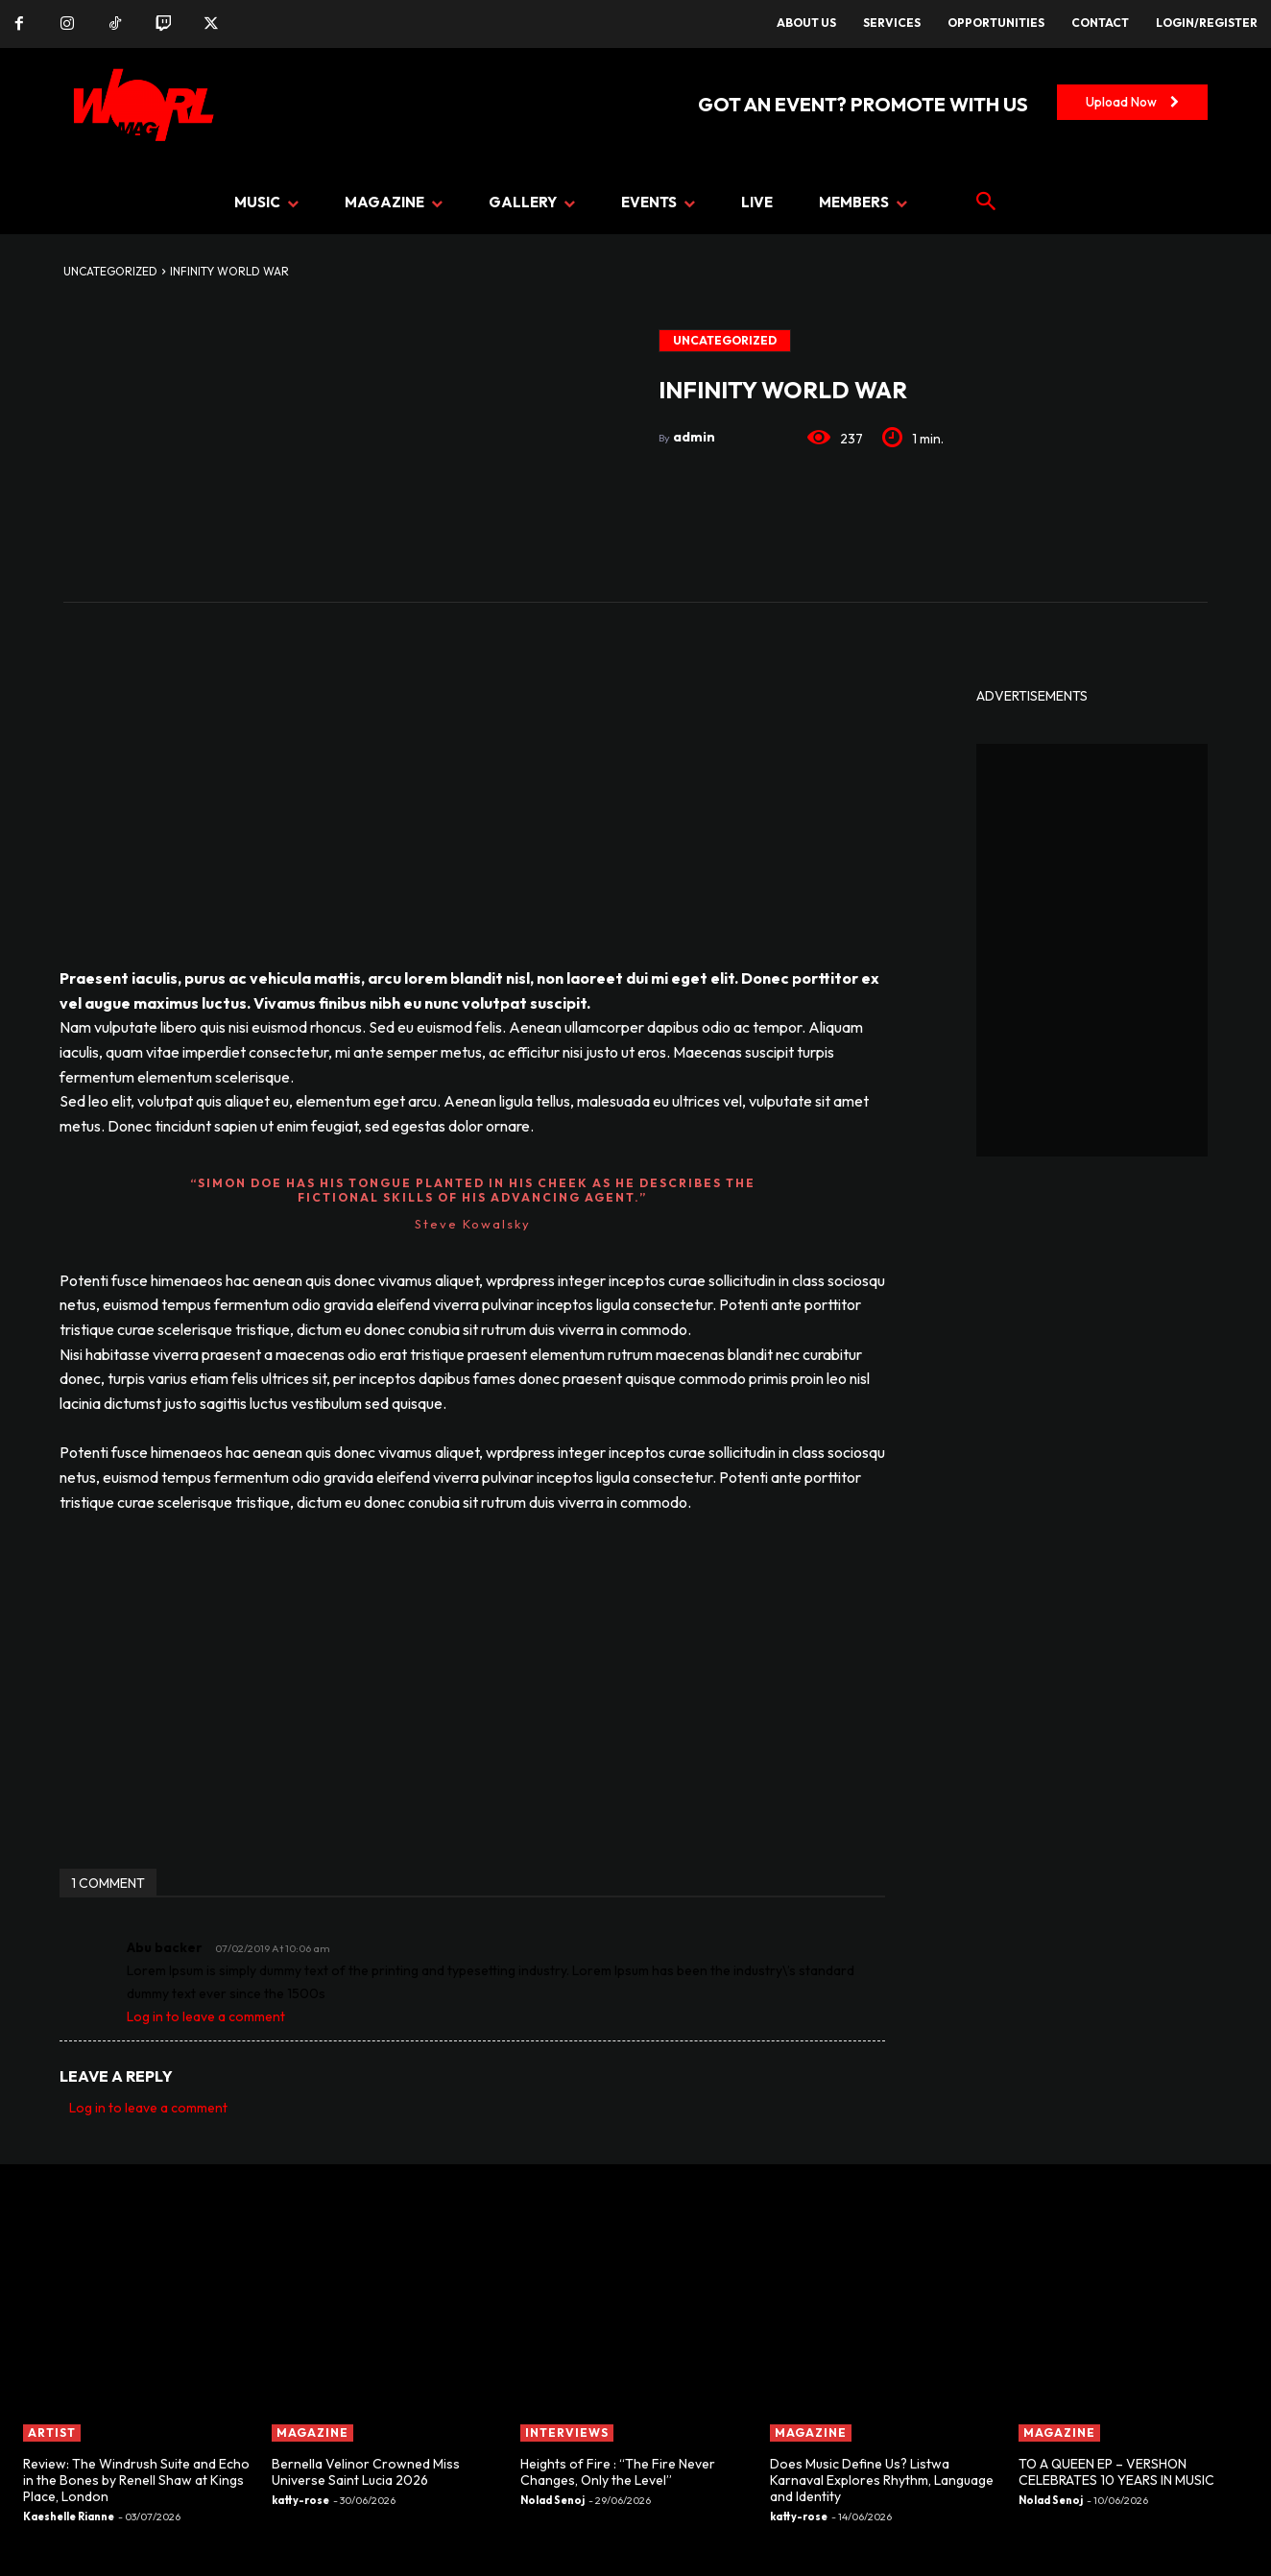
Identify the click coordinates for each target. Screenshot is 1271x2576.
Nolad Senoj (552, 2500)
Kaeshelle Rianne (68, 2516)
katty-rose (300, 2500)
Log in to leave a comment (206, 2016)
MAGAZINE (312, 2432)
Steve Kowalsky (473, 1223)
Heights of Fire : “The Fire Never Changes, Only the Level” (617, 2472)
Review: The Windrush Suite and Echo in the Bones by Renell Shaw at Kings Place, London (136, 2480)
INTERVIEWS (567, 2432)
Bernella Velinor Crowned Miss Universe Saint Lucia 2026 (366, 2472)
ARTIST (52, 2432)
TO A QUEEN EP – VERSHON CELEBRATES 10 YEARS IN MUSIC (1116, 2472)
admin (694, 436)
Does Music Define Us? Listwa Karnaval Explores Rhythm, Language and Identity (882, 2480)
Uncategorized (110, 271)
